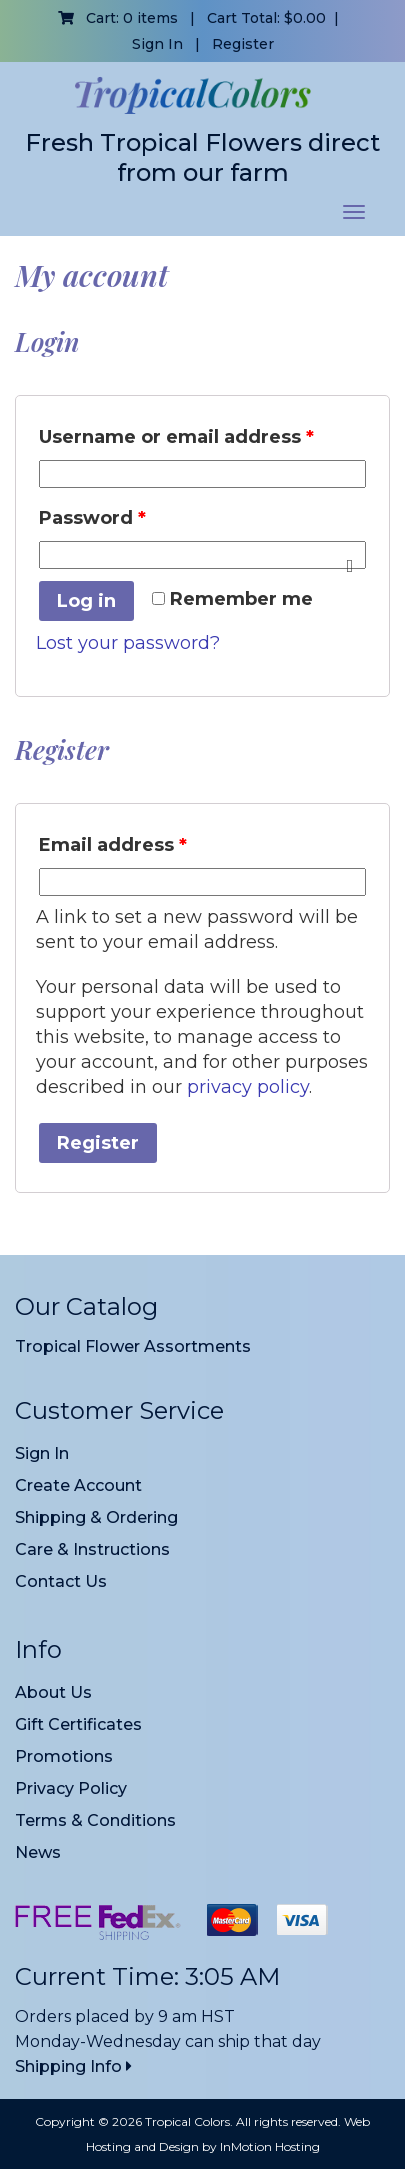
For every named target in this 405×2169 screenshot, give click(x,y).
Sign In (157, 44)
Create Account (78, 1485)
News (38, 1852)
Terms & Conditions (95, 1820)
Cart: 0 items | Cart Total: (192, 18)
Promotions (64, 1756)
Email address (113, 845)
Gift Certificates (78, 1724)
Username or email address (176, 437)
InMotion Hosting (270, 2146)
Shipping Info (73, 2066)
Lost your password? (128, 643)
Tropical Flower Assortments (133, 1346)
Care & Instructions (92, 1549)
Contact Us (61, 1581)
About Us (53, 1692)
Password (92, 518)
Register (243, 44)
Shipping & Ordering (96, 1517)
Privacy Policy (71, 1788)
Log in (86, 601)
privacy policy (248, 1087)
